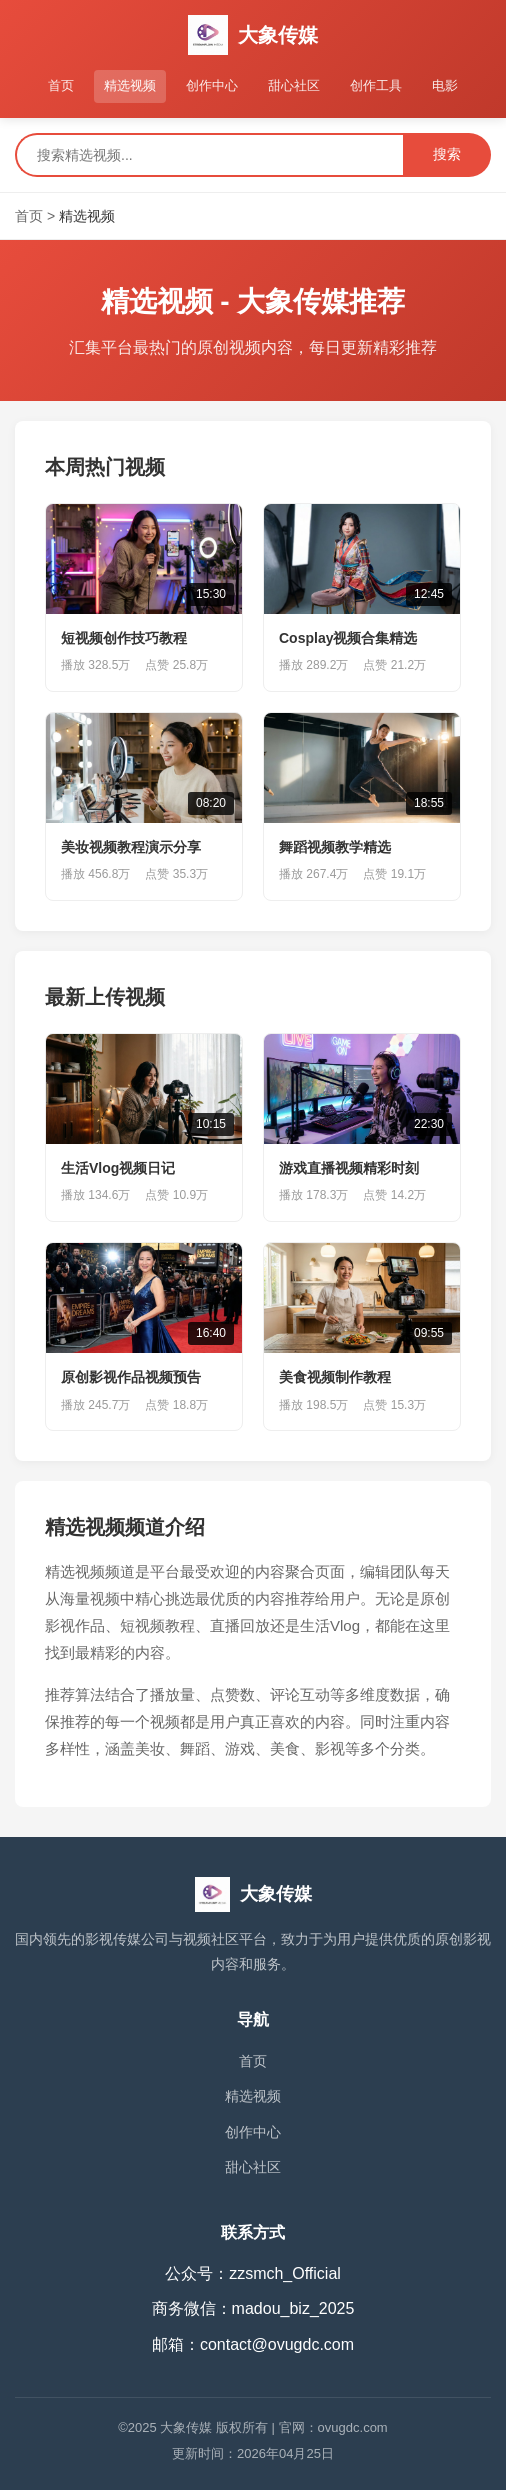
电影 (445, 85)
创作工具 (376, 85)
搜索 (447, 154)
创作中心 (212, 85)
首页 (61, 85)
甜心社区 (294, 85)
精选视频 (130, 85)
